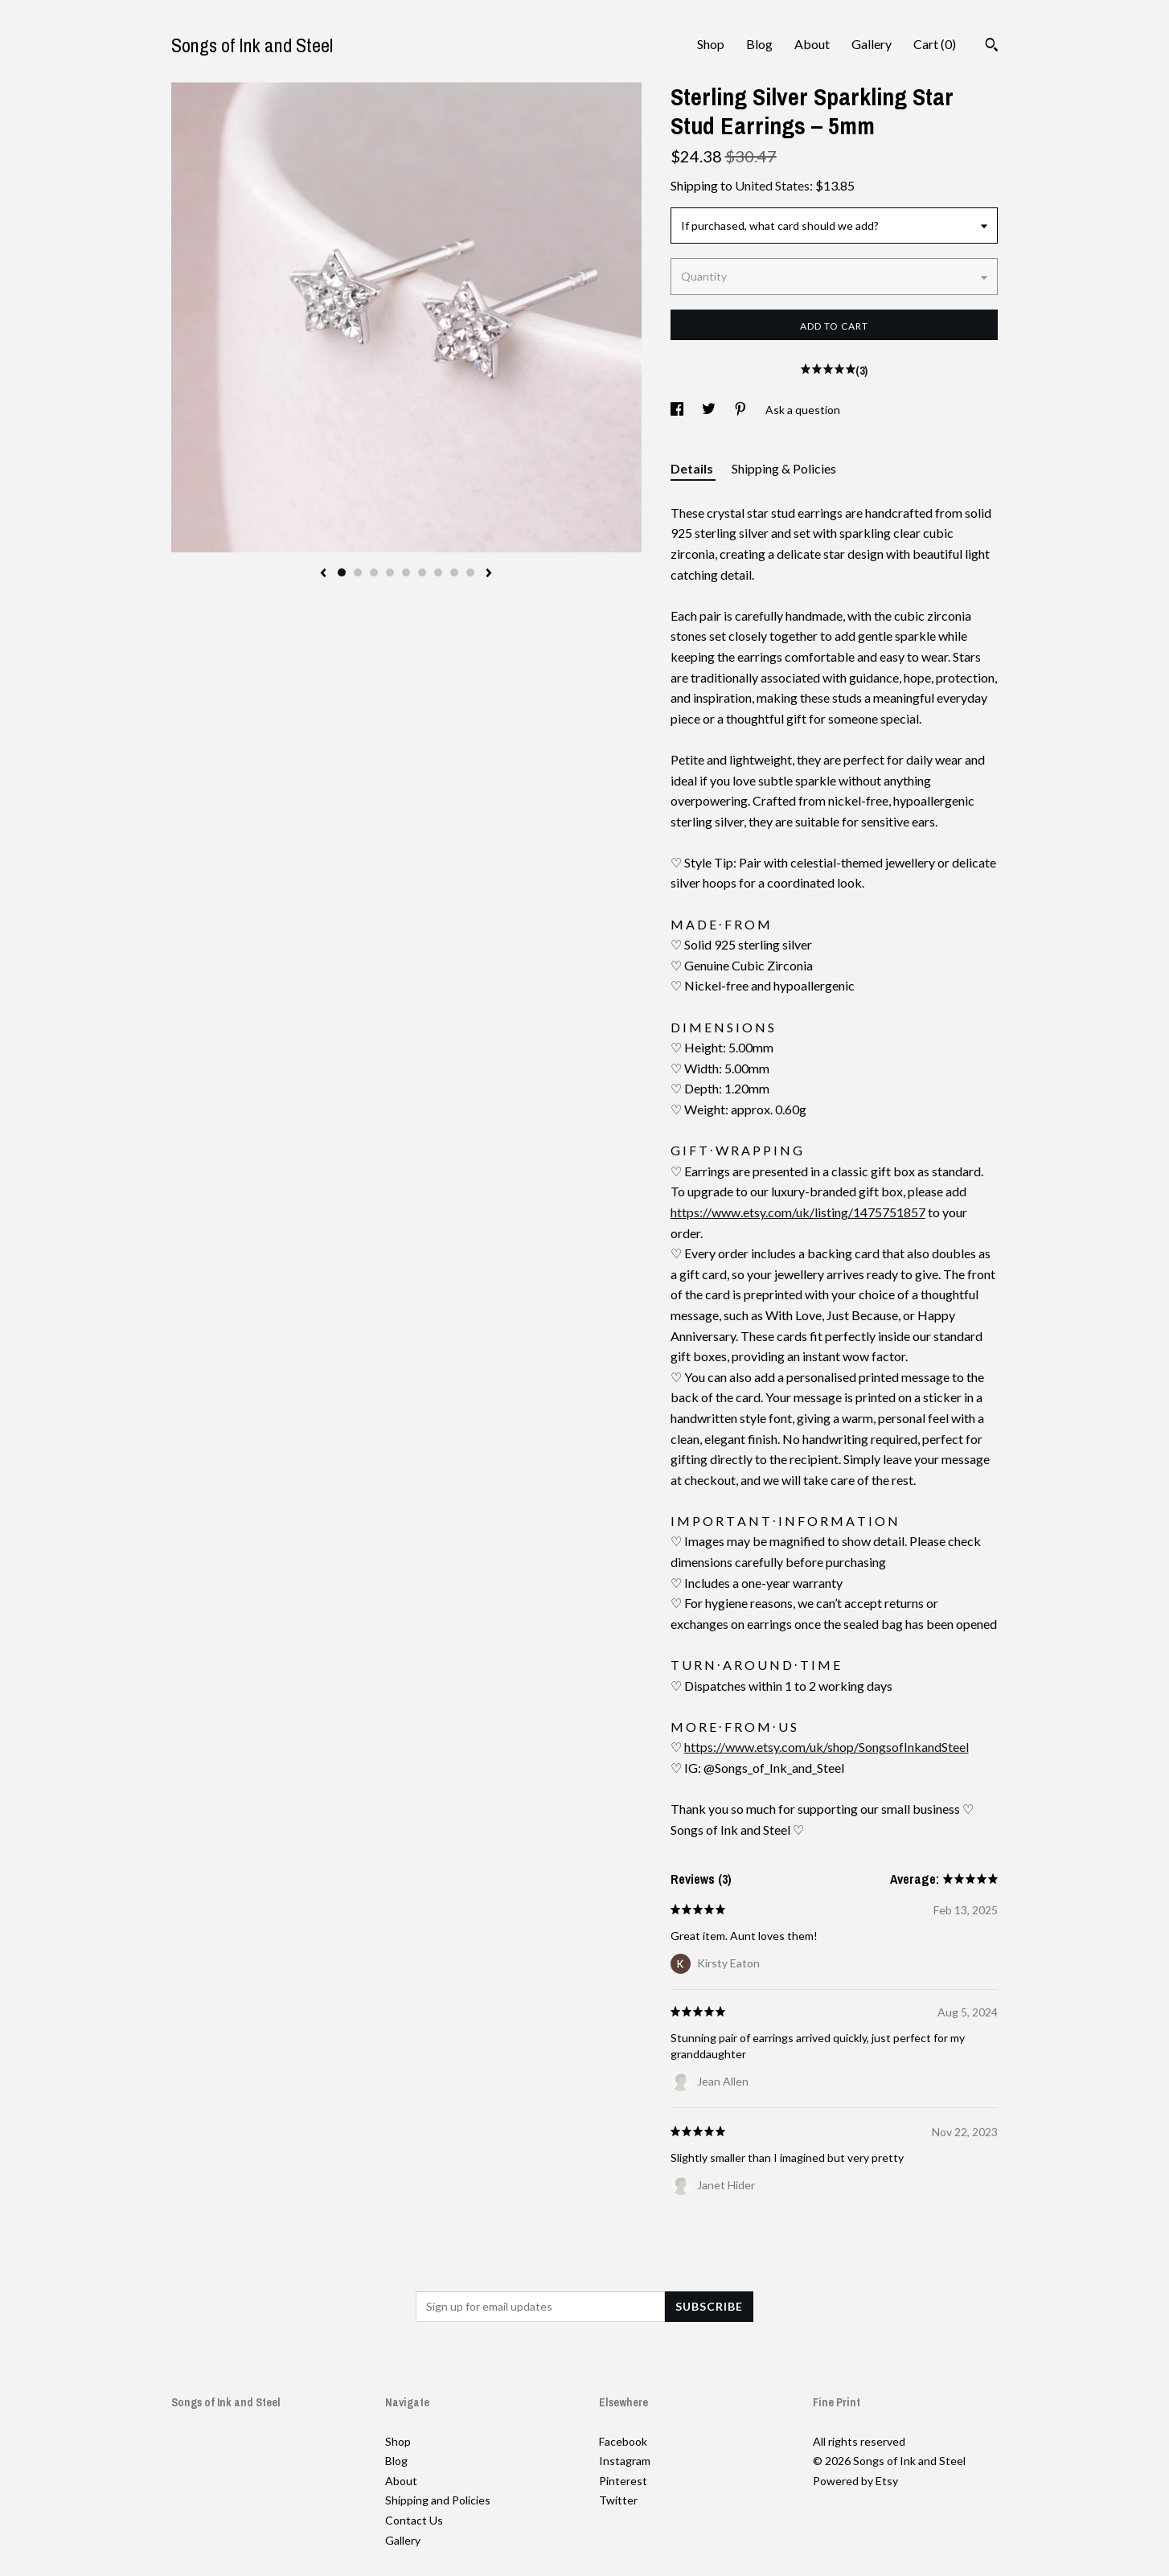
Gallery (871, 43)
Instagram (624, 2460)
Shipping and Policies (437, 2500)
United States (772, 185)
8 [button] (454, 572)
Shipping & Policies (784, 468)
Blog (759, 43)
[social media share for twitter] (710, 409)
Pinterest (623, 2481)
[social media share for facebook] (678, 409)
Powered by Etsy (855, 2481)
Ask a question (802, 409)
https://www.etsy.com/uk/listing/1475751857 (798, 1212)
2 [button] (358, 572)
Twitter (618, 2500)
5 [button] (406, 572)
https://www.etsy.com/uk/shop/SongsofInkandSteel (826, 1746)
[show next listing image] (489, 574)
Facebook (623, 2441)
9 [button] (470, 572)
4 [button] (390, 572)
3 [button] (374, 572)
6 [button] (422, 572)
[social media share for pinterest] (741, 409)
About (812, 43)
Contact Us (414, 2520)
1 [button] (342, 572)
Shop (710, 43)
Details (693, 468)
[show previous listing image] (323, 574)
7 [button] (438, 572)
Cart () (934, 43)
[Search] (992, 46)
